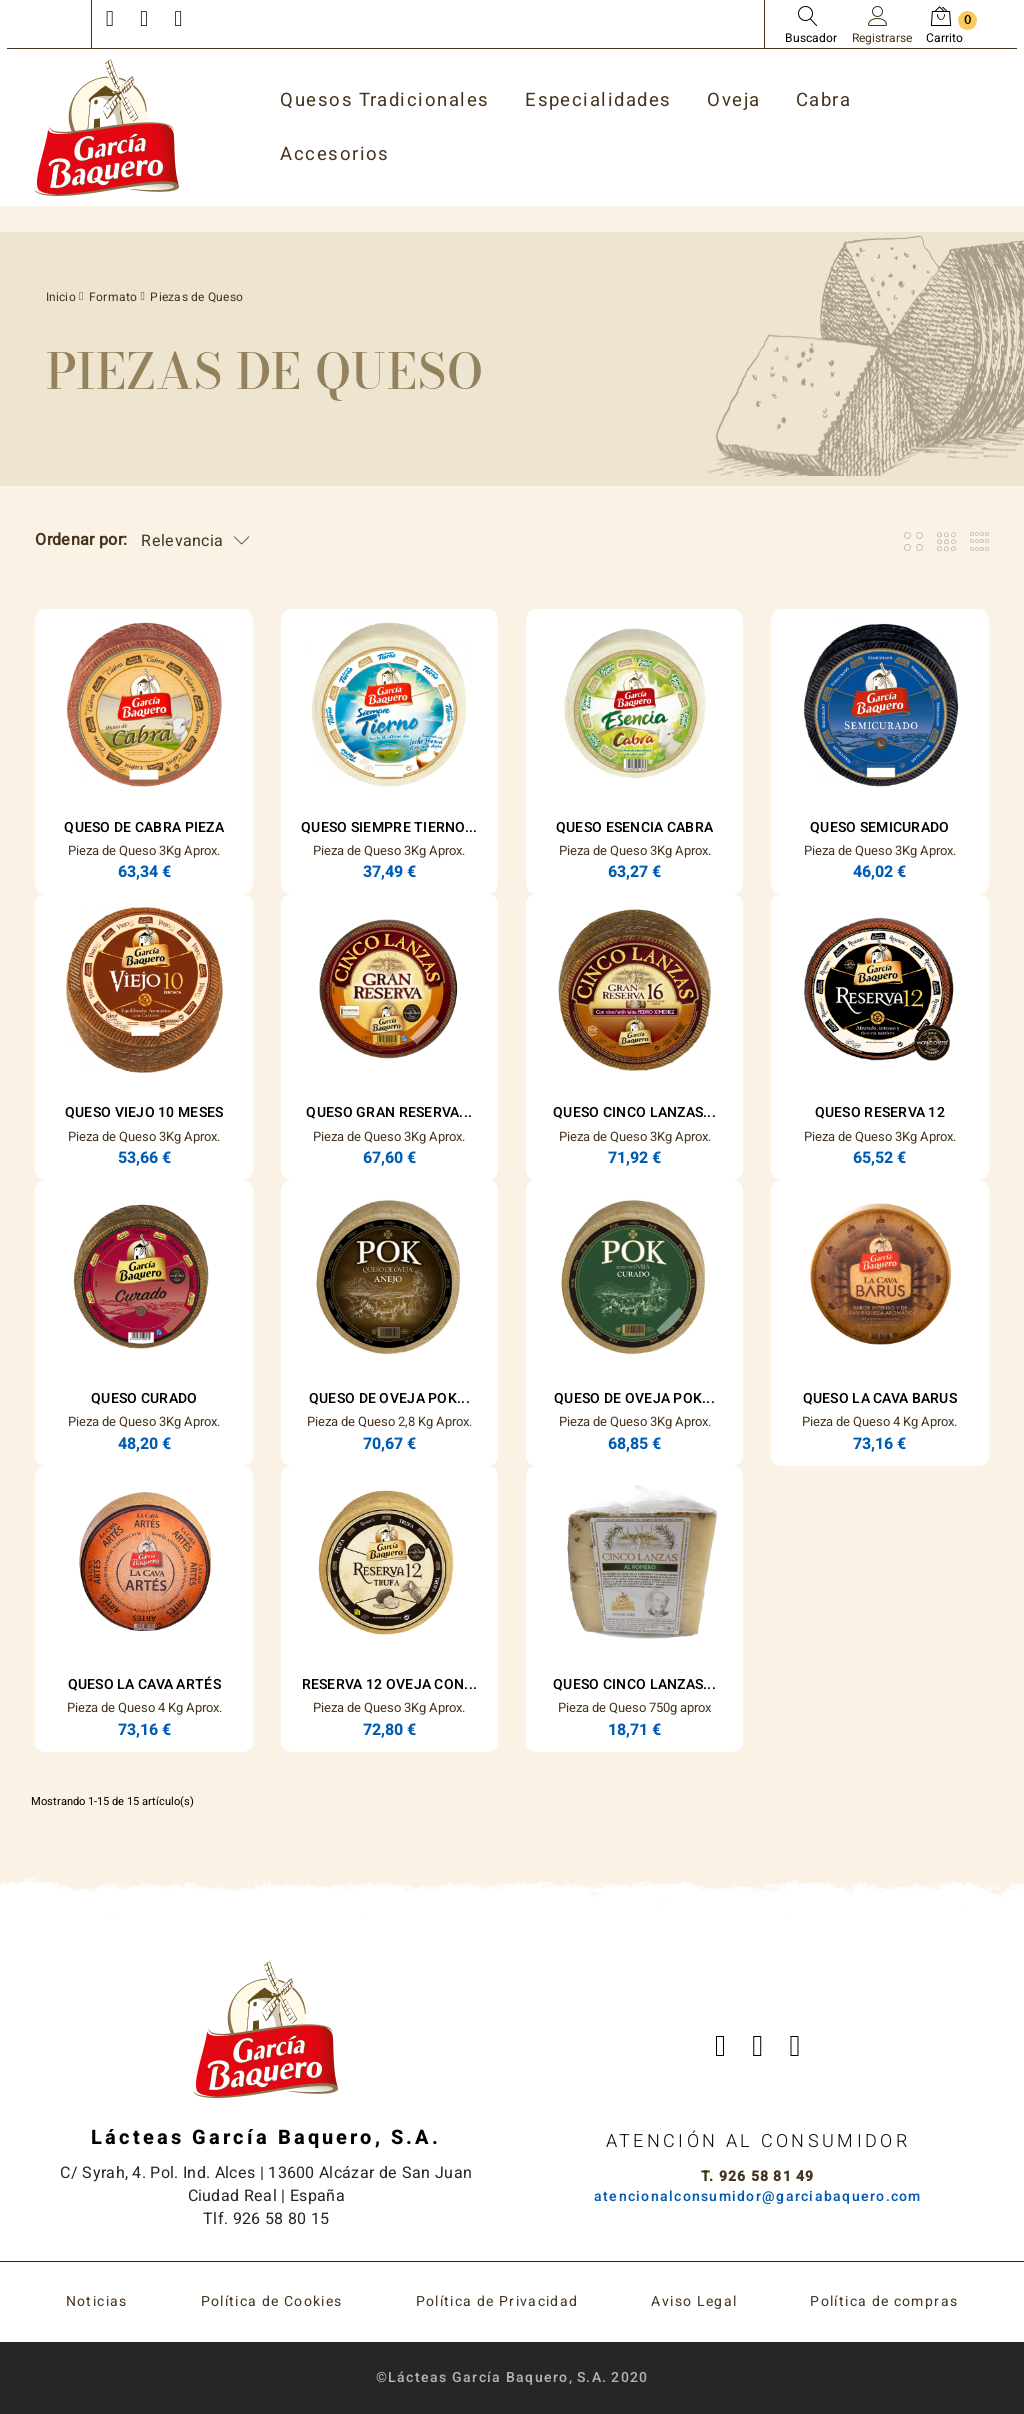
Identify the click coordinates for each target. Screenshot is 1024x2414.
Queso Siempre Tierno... (389, 827)
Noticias (97, 2301)
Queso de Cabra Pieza (144, 827)
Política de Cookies (272, 2301)
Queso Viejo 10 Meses (144, 1112)
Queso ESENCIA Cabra (634, 827)
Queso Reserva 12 (880, 1112)
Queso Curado (144, 1398)
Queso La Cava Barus (880, 1398)
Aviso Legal (694, 2301)
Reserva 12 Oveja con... (389, 1684)
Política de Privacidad (497, 2301)
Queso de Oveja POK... (389, 1398)
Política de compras (884, 2301)
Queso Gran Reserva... (389, 1112)
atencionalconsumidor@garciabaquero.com (758, 2196)
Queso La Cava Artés (144, 1684)
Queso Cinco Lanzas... (634, 1112)
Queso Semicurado (879, 827)
